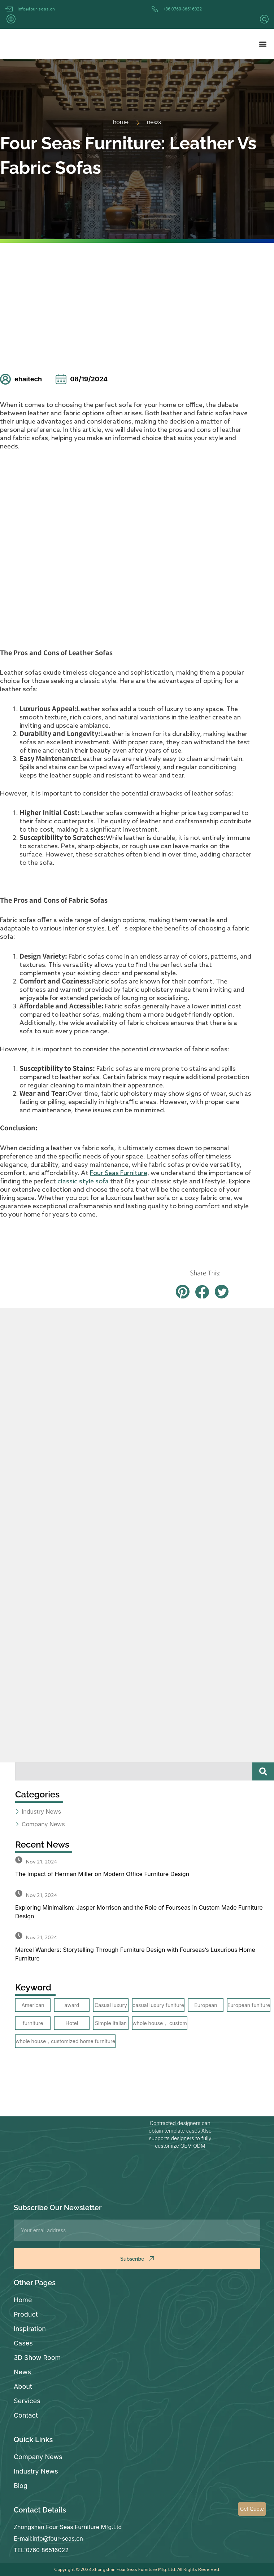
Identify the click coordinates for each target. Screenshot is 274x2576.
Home (23, 2300)
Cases (23, 2343)
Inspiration (30, 2328)
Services (27, 2401)
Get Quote (252, 2509)
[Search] (263, 1771)
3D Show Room (37, 2357)
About (23, 2386)
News (22, 2372)
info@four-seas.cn (36, 8)
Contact (26, 2415)
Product (26, 2314)
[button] (263, 44)
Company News (38, 2457)
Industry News (36, 2471)
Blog (20, 2485)
